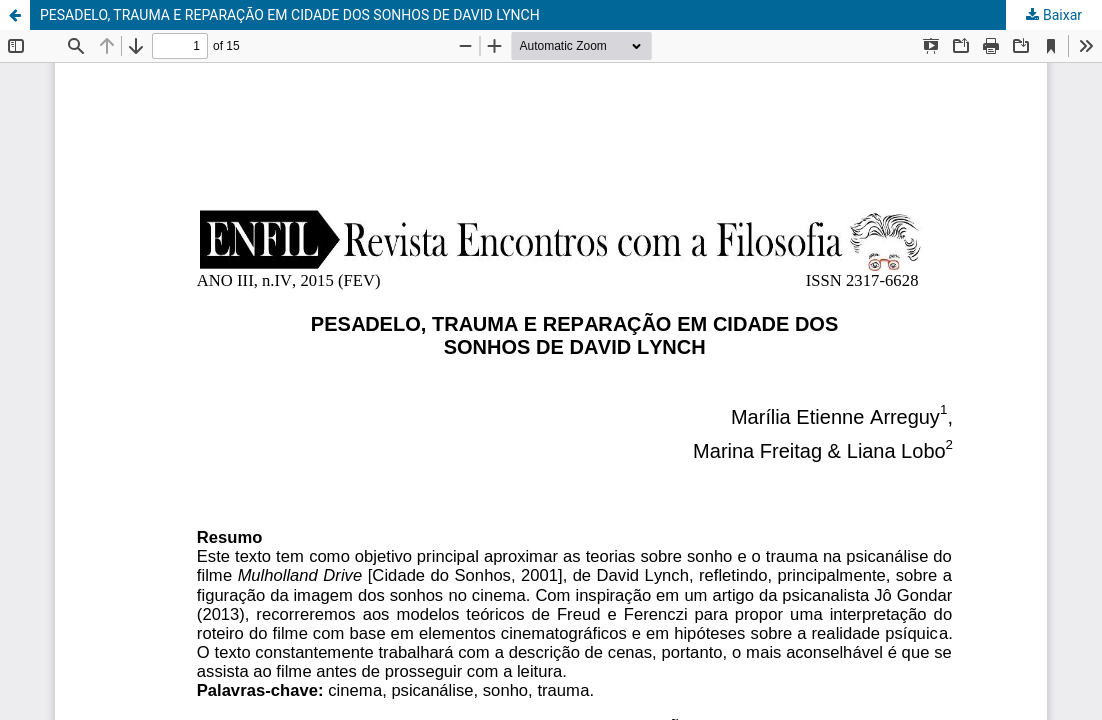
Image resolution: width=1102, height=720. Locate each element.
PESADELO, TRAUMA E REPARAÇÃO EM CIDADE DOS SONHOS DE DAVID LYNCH (290, 15)
